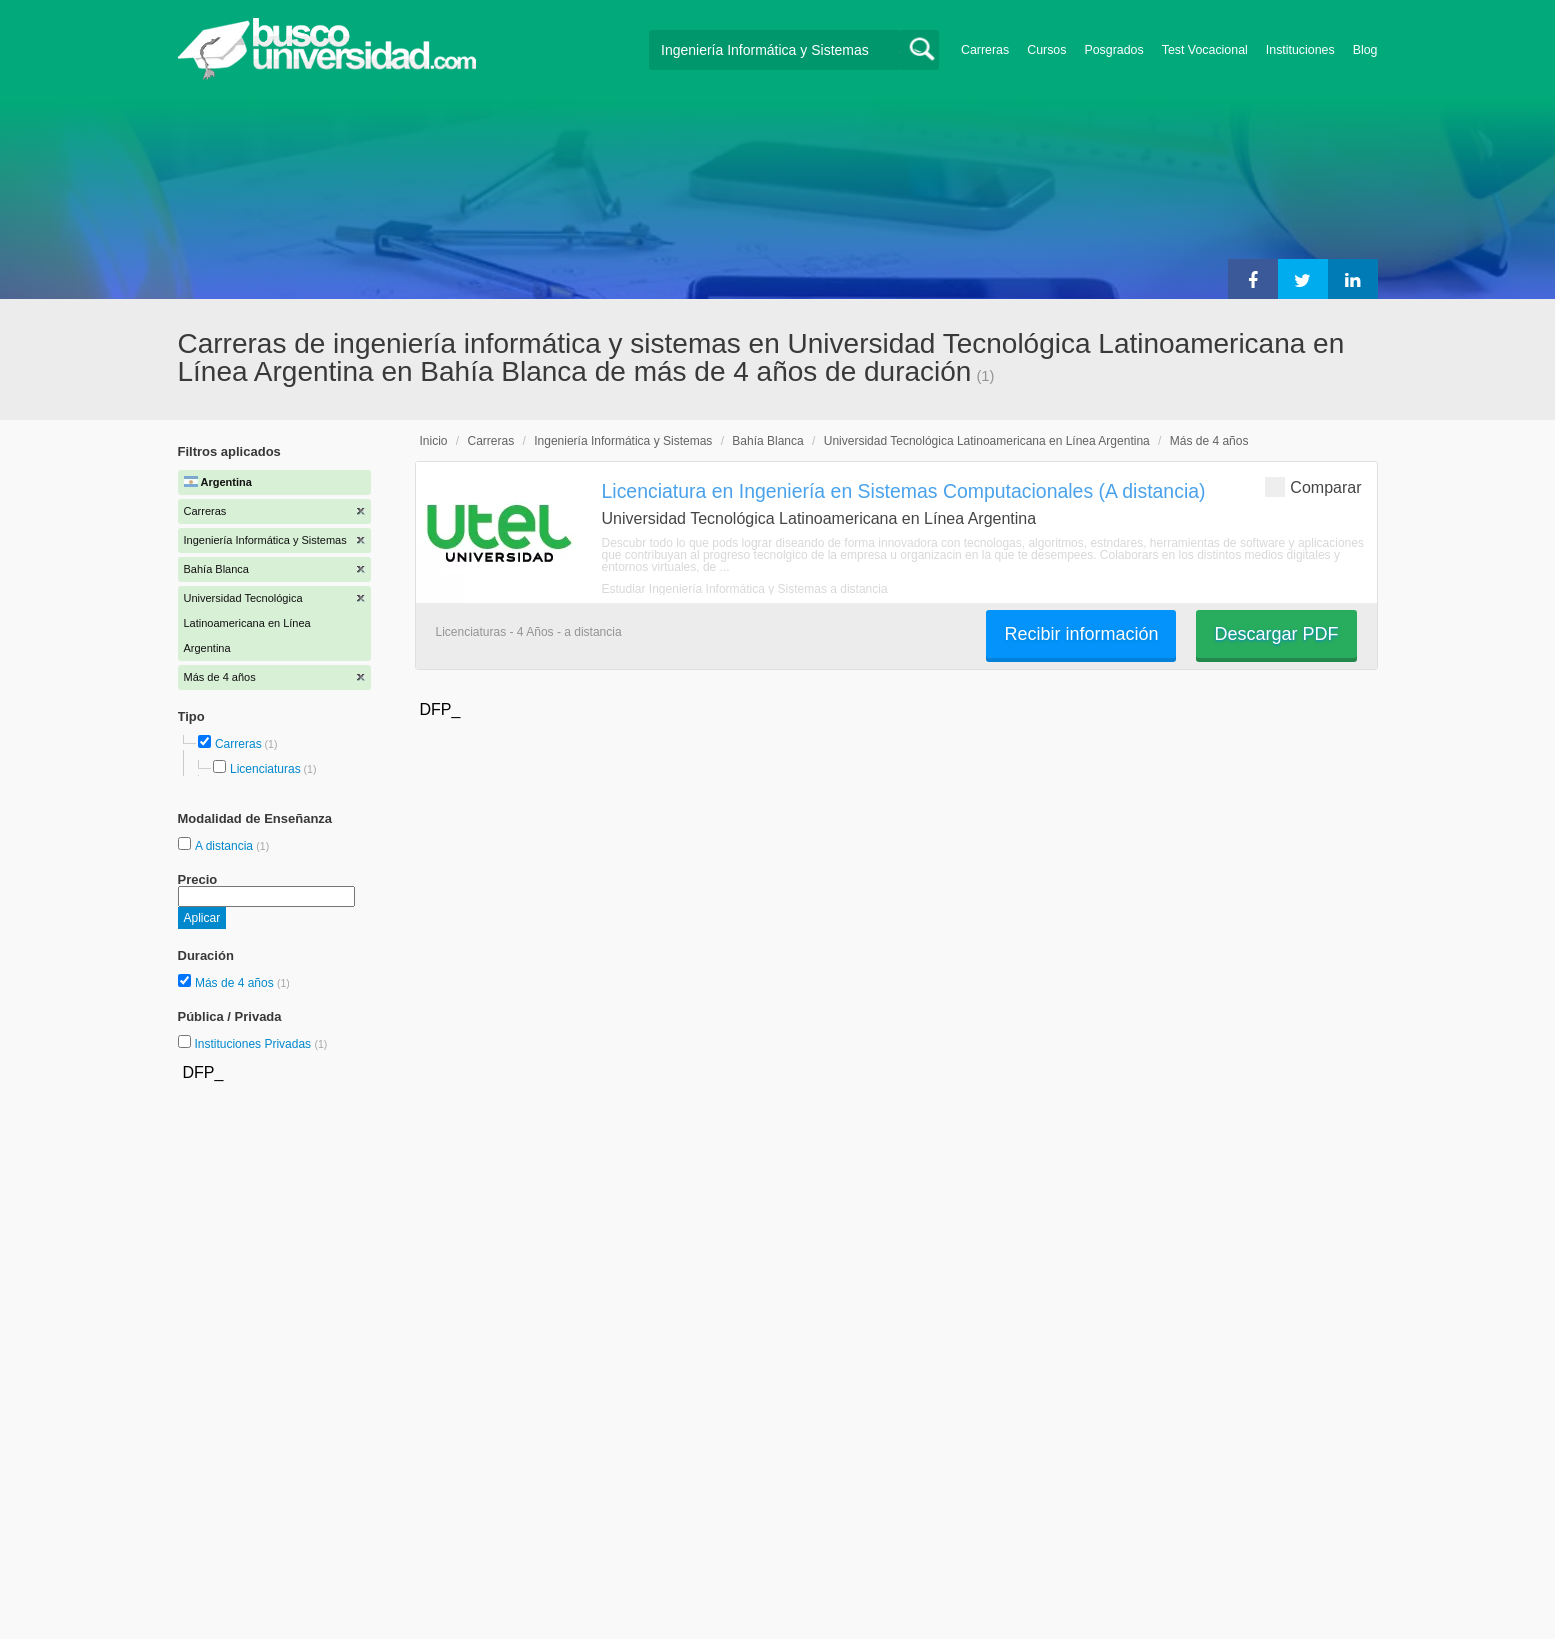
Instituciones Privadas (260, 1044)
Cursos (1046, 50)
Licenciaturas (265, 769)
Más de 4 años (236, 983)
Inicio (434, 441)
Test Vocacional (1205, 50)
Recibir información (1081, 634)
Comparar (1313, 486)
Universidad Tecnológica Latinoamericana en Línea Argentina (987, 441)
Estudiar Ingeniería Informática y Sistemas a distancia (745, 589)
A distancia (225, 846)
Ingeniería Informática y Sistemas (623, 441)
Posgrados (1113, 50)
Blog (1365, 50)
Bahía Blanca (767, 441)
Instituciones (1300, 50)
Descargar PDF (1276, 634)
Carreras (985, 50)
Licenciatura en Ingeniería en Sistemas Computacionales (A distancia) (904, 491)
